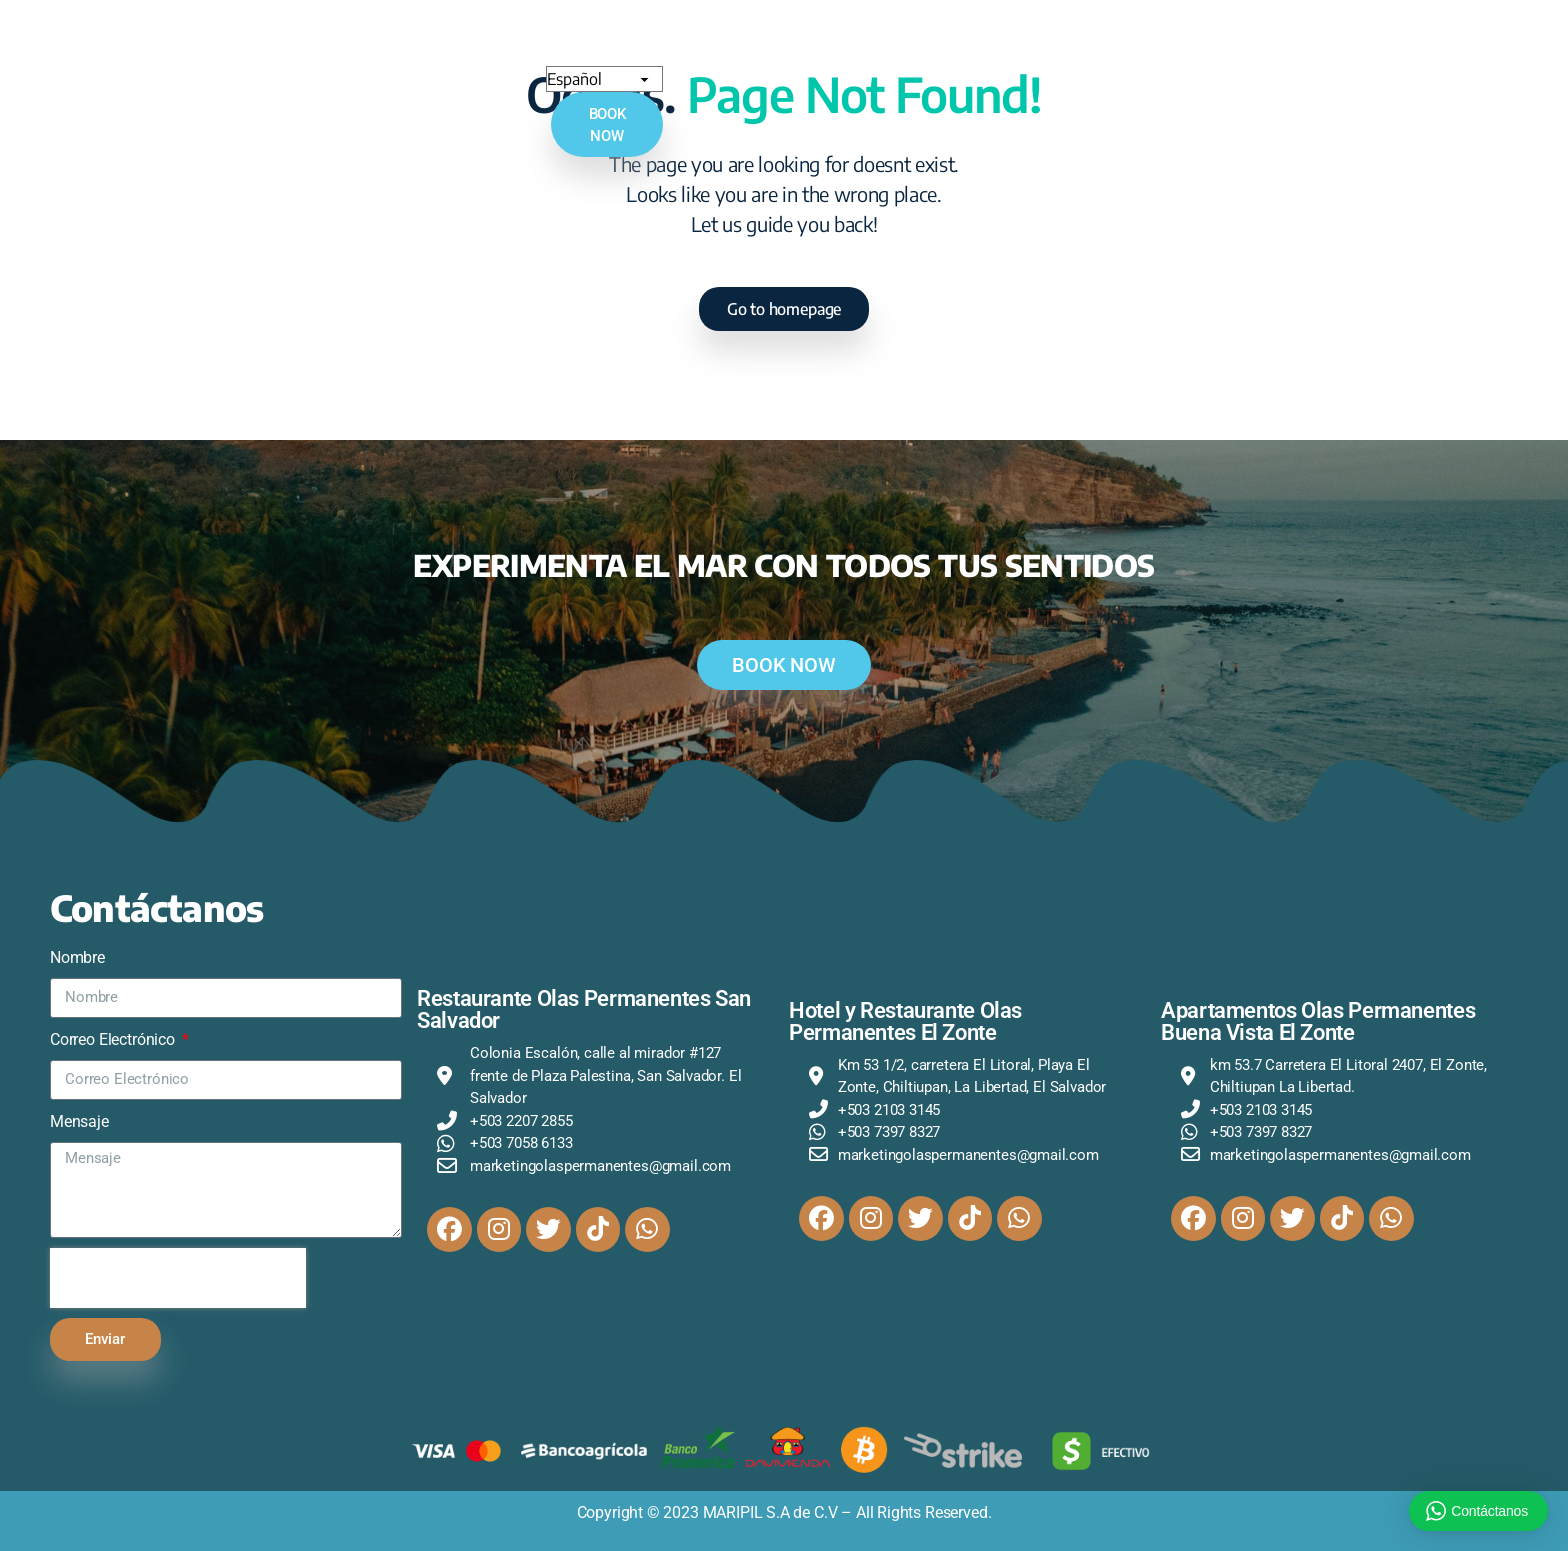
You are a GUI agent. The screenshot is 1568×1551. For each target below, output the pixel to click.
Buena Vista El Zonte (797, 51)
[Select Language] (1352, 51)
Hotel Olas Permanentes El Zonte (567, 51)
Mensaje (79, 1121)
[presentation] (178, 1278)
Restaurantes (957, 51)
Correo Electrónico (114, 1039)
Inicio (276, 51)
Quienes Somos (368, 51)
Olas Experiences (1104, 51)
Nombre (77, 957)
